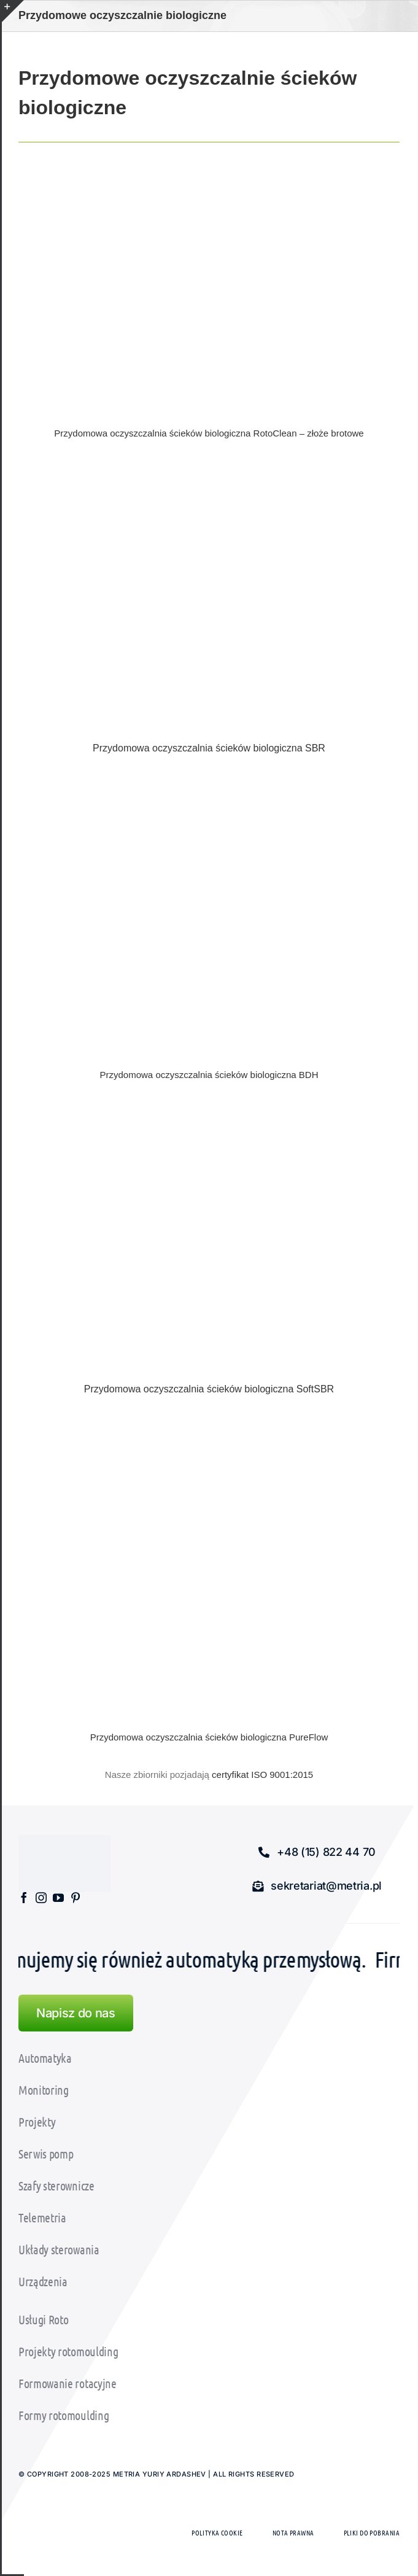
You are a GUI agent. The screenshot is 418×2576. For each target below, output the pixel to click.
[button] (317, 1852)
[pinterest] (75, 1897)
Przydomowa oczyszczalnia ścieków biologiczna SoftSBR (209, 1389)
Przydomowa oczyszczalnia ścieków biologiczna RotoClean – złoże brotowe (208, 433)
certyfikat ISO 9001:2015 (262, 1774)
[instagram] (41, 1897)
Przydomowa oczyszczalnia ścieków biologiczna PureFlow (209, 1737)
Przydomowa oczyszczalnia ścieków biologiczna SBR (209, 748)
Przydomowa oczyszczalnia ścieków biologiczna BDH (209, 1074)
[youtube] (58, 1897)
